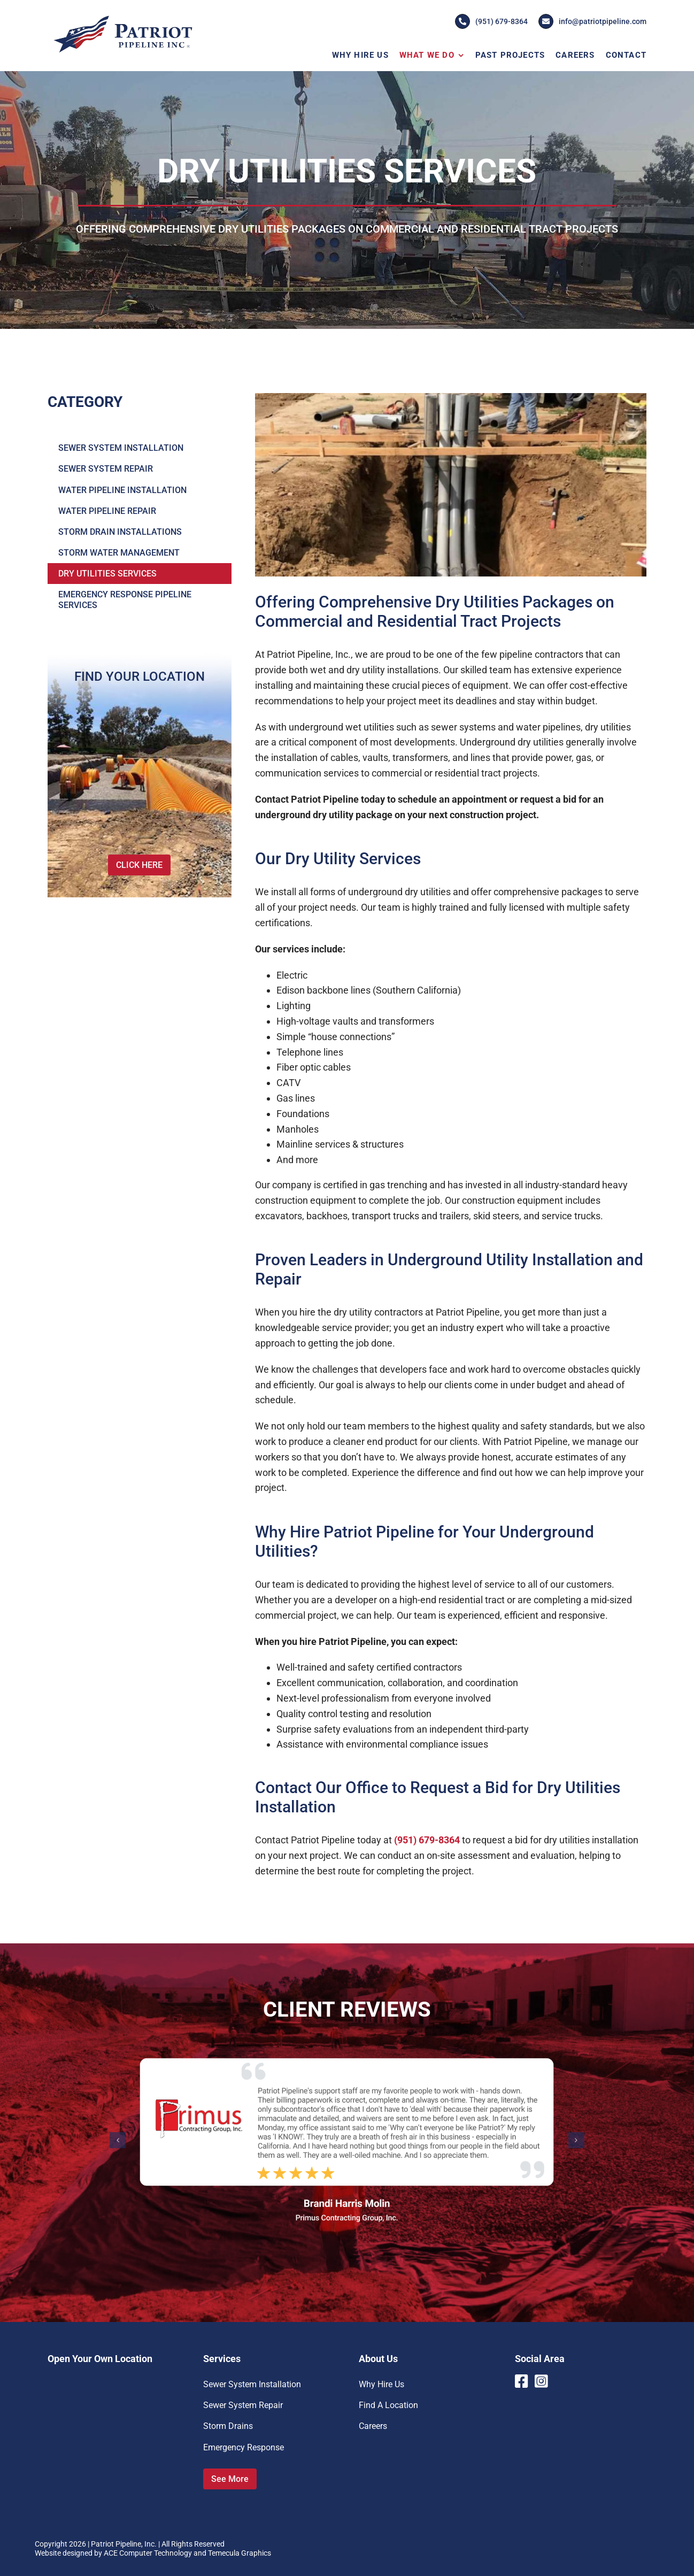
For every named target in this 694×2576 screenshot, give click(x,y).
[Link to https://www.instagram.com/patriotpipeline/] (542, 2381)
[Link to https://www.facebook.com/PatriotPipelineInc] (521, 2381)
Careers (373, 2426)
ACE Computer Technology (148, 2553)
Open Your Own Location (100, 2358)
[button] (118, 2140)
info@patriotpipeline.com (592, 21)
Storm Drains (228, 2426)
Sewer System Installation (252, 2384)
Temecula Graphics (239, 2553)
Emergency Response (243, 2447)
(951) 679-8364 (491, 21)
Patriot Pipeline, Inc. (124, 2544)
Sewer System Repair (243, 2405)
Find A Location (388, 2405)
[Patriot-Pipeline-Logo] (122, 17)
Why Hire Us (381, 2384)
